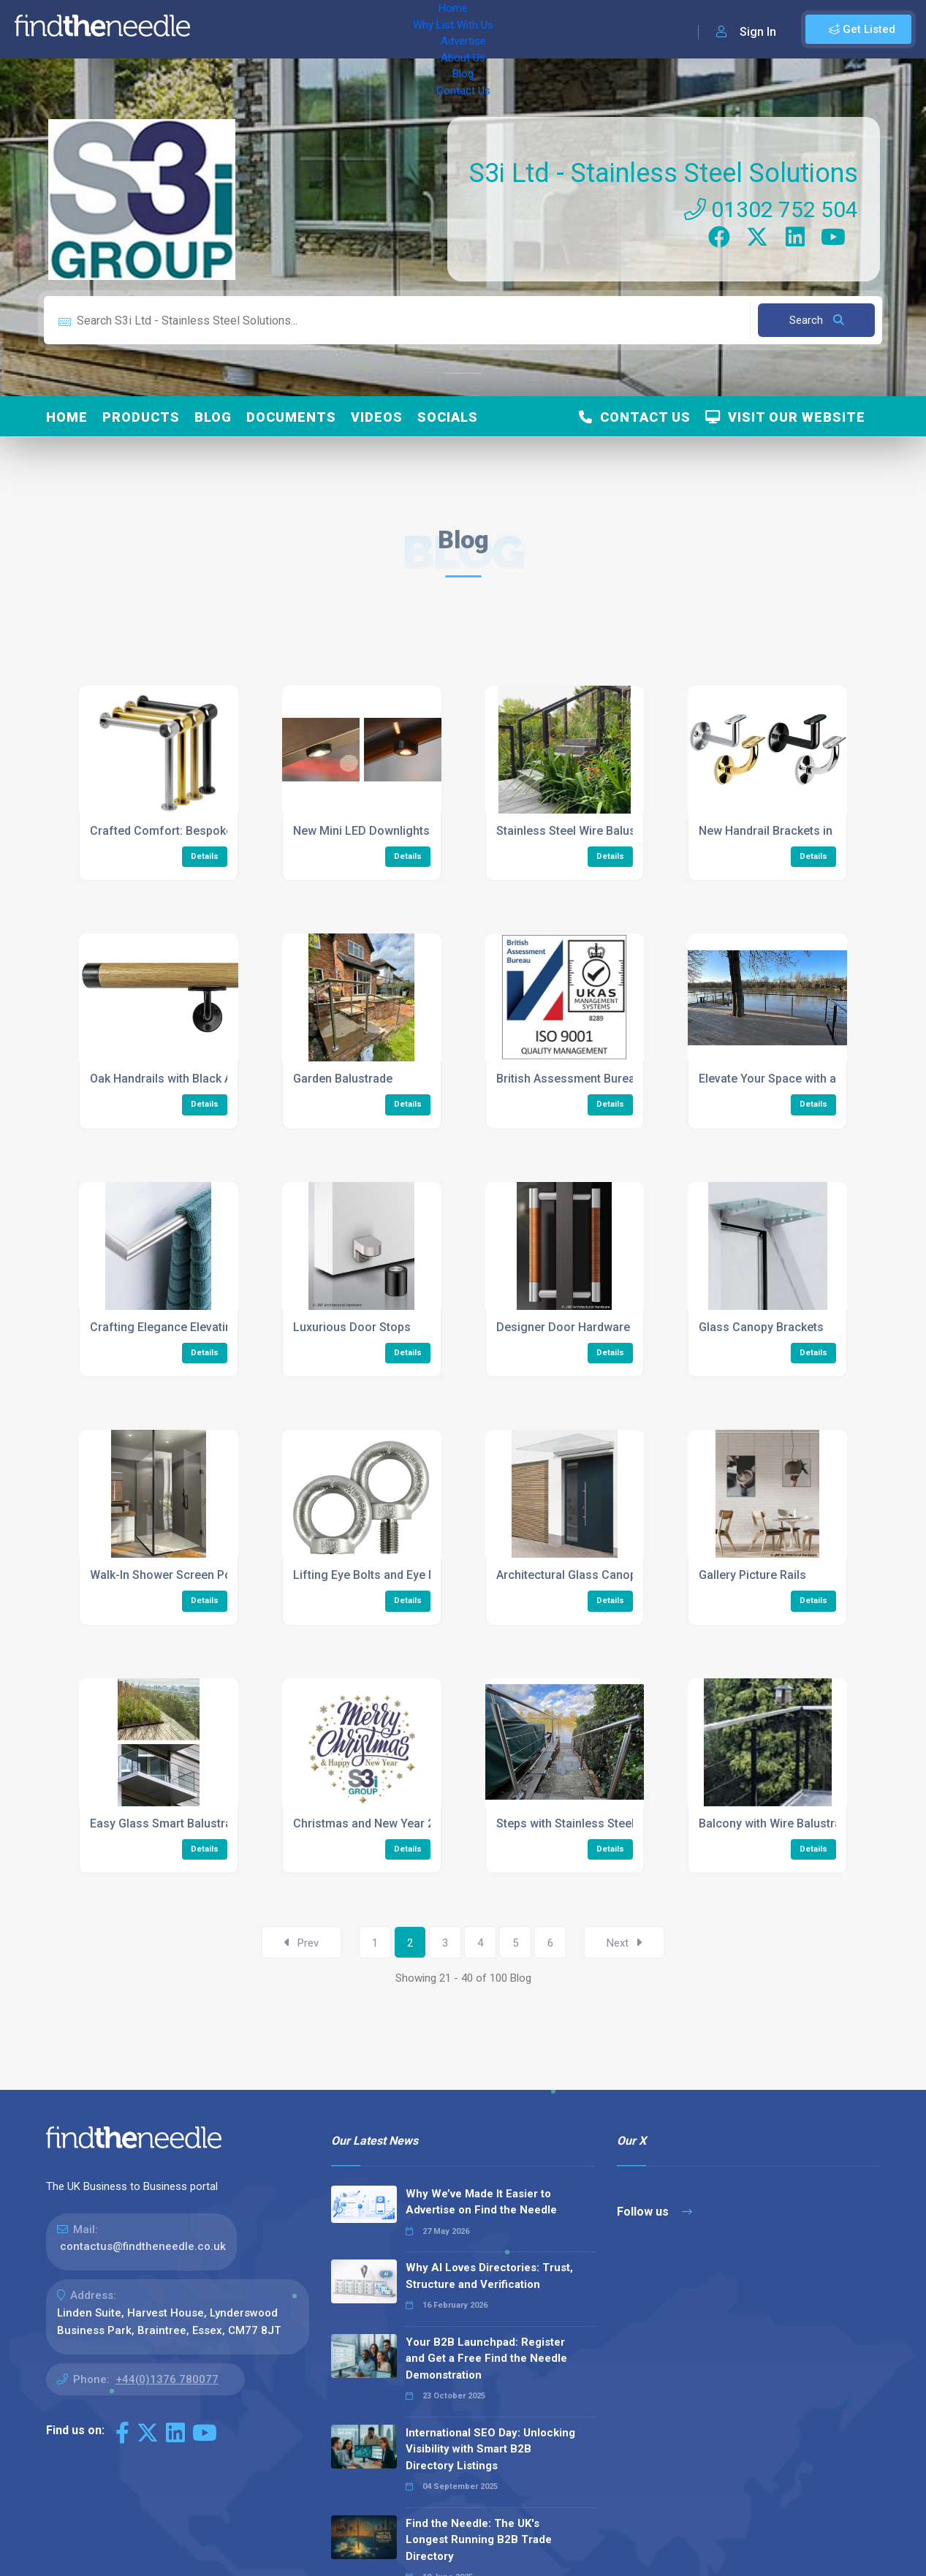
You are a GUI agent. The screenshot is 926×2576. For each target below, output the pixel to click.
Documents (291, 417)
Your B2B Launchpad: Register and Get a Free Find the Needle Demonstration (486, 2359)
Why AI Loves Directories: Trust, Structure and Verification (489, 2276)
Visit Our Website (785, 417)
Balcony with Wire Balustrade (776, 1823)
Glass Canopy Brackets (761, 1327)
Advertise (381, 29)
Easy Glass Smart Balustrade (167, 1823)
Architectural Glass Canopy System (591, 1575)
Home (221, 29)
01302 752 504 (771, 209)
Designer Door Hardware (563, 1327)
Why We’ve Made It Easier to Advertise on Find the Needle (481, 2202)
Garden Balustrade (342, 1079)
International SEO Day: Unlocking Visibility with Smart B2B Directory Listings (490, 2449)
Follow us (654, 2212)
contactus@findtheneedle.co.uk (143, 2246)
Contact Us (553, 29)
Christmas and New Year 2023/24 (382, 1823)
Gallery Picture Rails (752, 1575)
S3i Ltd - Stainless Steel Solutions (663, 173)
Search (816, 320)
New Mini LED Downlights (361, 831)
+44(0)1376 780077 (167, 2379)
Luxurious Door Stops (352, 1327)
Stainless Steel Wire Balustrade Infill (592, 831)
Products (141, 417)
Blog (497, 29)
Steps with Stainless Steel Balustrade (595, 1823)
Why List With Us (296, 29)
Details (205, 856)
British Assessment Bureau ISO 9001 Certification (628, 1079)
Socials (447, 417)
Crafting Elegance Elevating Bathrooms (196, 1327)
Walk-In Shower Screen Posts (169, 1575)
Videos (377, 417)
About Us (445, 29)
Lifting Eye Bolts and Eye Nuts (373, 1575)
